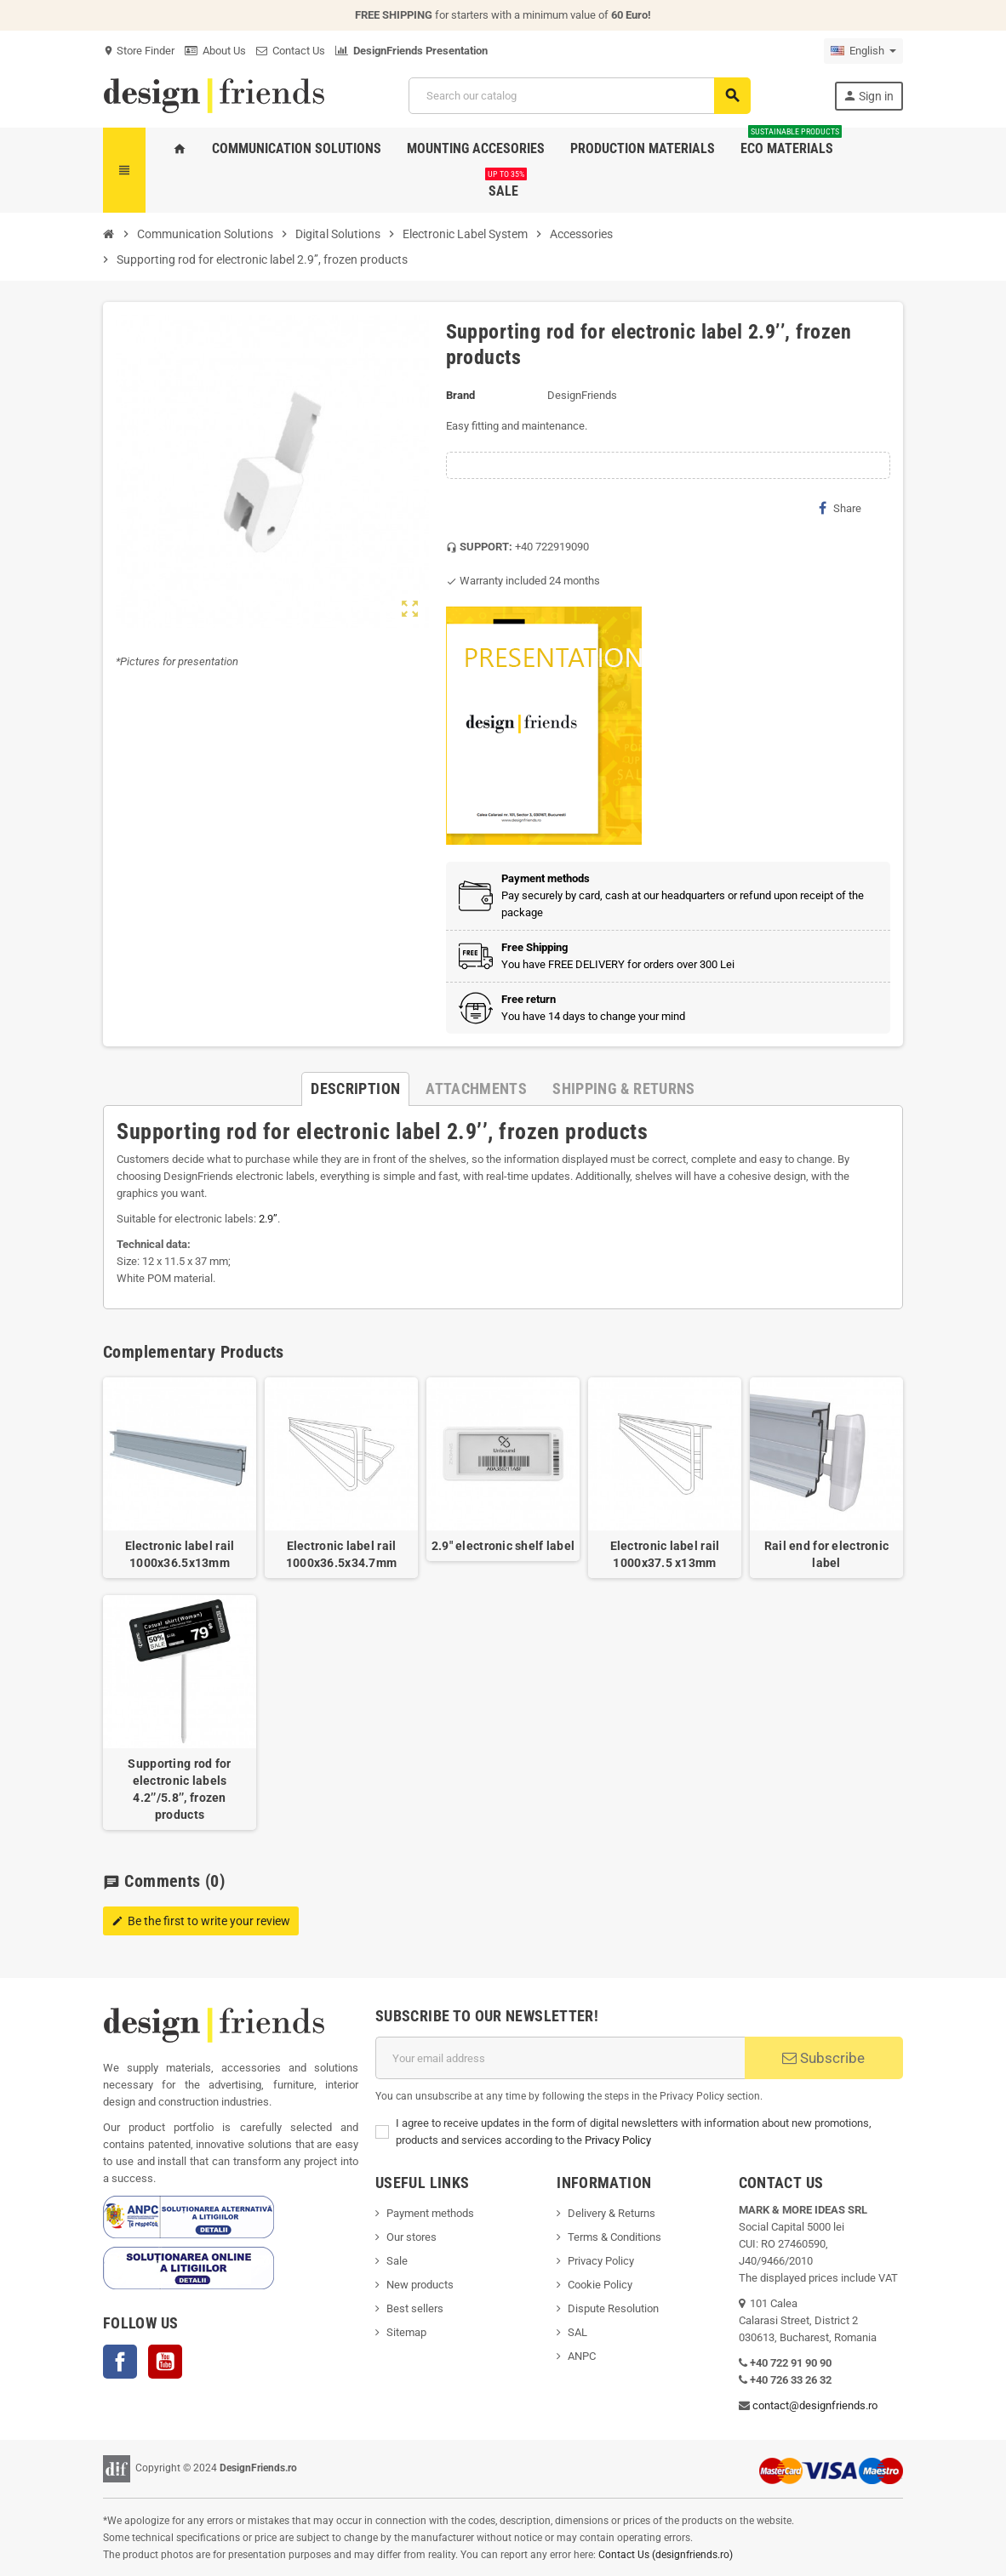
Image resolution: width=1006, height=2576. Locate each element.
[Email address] (560, 2058)
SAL (577, 2332)
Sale (397, 2260)
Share (840, 508)
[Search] (579, 95)
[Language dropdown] (863, 51)
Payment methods (430, 2213)
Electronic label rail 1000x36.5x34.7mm (341, 1554)
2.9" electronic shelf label (503, 1546)
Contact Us (290, 50)
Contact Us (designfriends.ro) (665, 2555)
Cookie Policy (600, 2284)
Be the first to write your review (200, 1921)
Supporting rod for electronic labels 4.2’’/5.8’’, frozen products (179, 1789)
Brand (460, 395)
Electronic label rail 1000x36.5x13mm (180, 1554)
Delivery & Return (608, 2213)
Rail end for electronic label (826, 1554)
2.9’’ (268, 1218)
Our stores (411, 2237)
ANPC (582, 2356)
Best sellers (414, 2308)
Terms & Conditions (614, 2237)
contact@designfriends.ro (814, 2405)
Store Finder (138, 50)
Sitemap (406, 2332)
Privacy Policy (618, 2140)
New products (420, 2284)
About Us (215, 50)
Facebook (120, 2362)
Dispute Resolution (613, 2308)
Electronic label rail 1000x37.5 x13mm (665, 1554)
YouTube (165, 2362)
